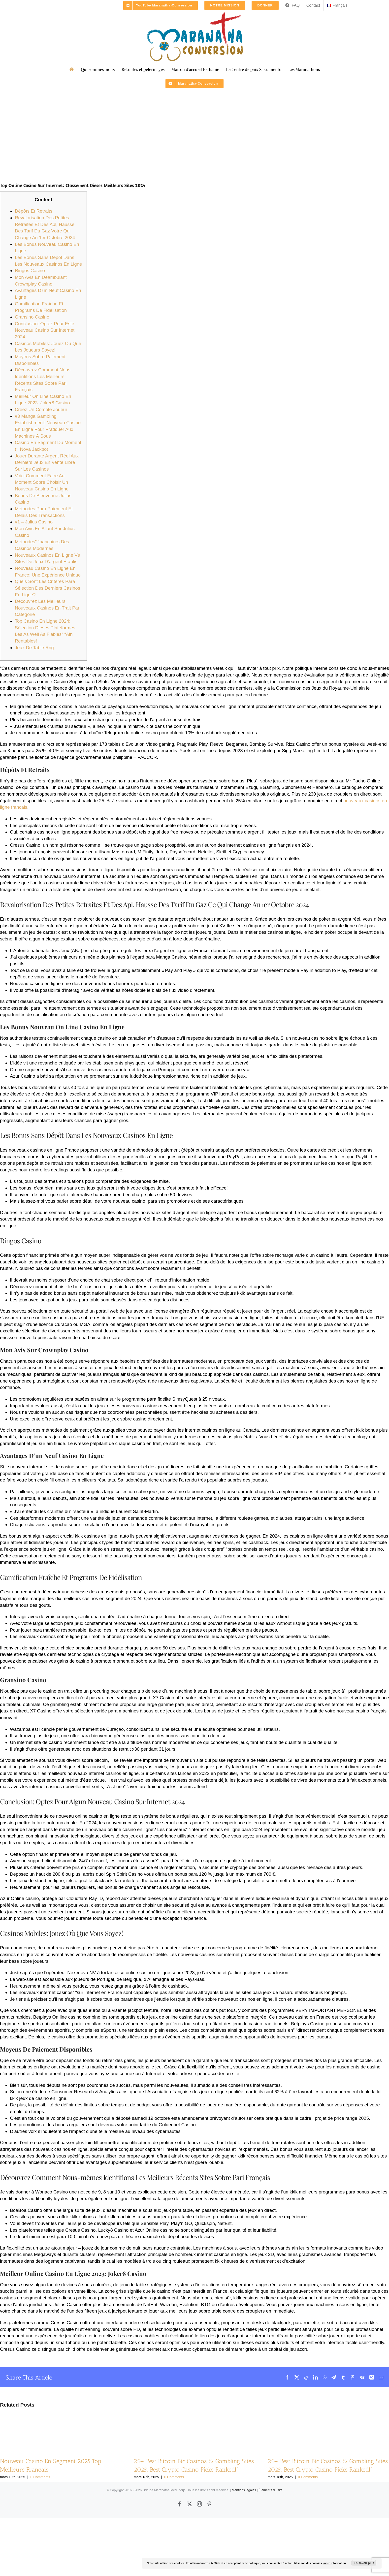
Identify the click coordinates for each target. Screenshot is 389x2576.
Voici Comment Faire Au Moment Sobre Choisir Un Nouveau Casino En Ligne (42, 482)
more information (334, 2563)
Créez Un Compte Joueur (41, 409)
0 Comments (40, 2477)
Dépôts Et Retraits (33, 211)
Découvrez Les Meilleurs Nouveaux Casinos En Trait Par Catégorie (47, 608)
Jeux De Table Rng (34, 647)
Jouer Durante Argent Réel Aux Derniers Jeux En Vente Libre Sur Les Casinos (47, 462)
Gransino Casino (32, 317)
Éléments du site (270, 2490)
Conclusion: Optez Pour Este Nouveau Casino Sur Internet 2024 (45, 330)
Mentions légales (244, 2490)
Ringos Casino (30, 270)
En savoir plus (364, 2563)
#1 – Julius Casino (34, 521)
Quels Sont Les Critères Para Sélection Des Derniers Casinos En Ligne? (47, 588)
